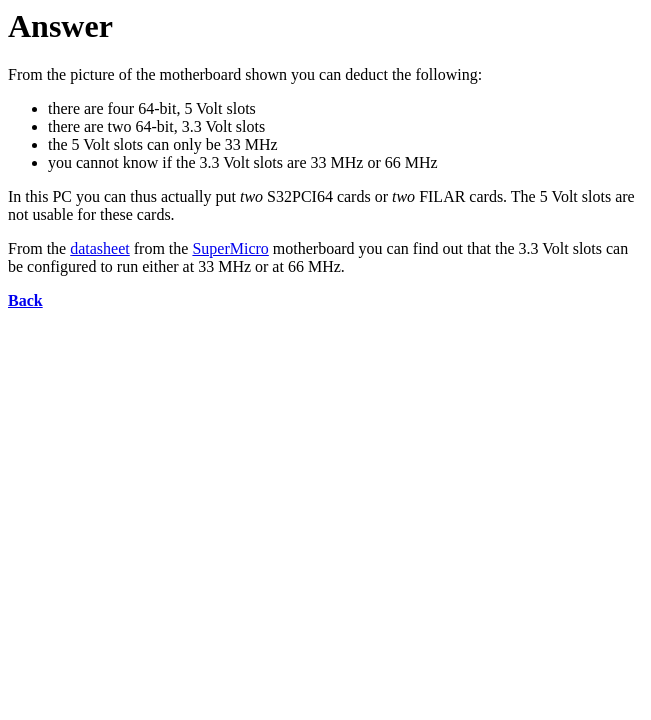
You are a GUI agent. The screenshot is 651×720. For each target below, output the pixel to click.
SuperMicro (230, 248)
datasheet (100, 248)
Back (25, 300)
